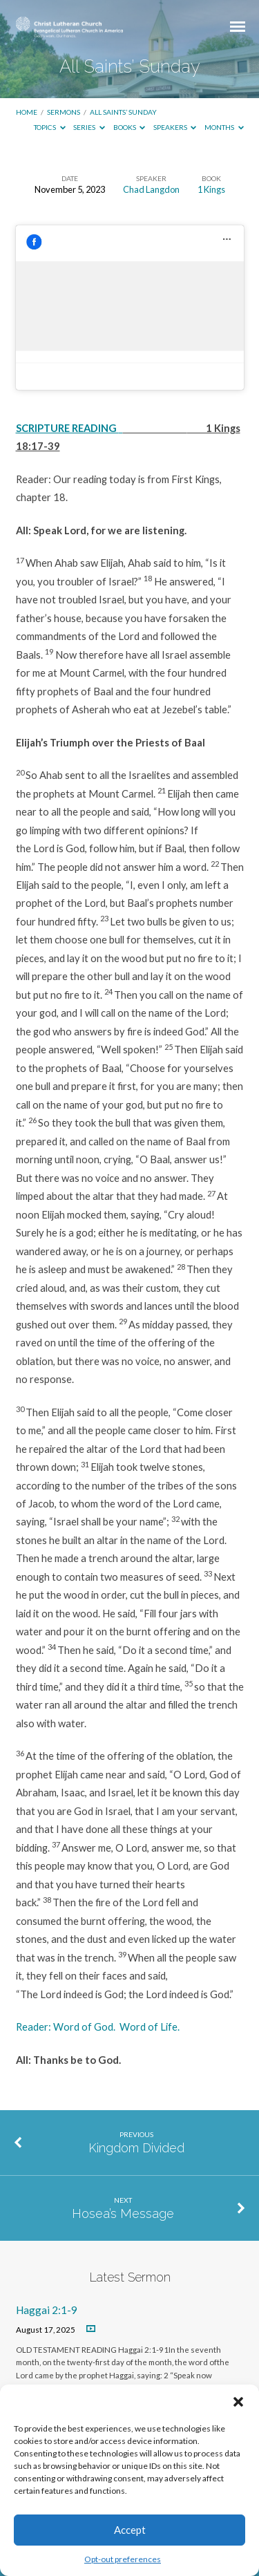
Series (89, 127)
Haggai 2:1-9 (46, 2310)
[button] (238, 2402)
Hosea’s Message (123, 2213)
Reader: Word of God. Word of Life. (98, 2026)
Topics (50, 127)
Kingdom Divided (136, 2148)
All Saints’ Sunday (123, 112)
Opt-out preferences (122, 2559)
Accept (130, 2529)
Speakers (175, 127)
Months (224, 127)
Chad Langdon (151, 189)
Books (129, 127)
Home (26, 112)
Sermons (63, 112)
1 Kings (211, 189)
